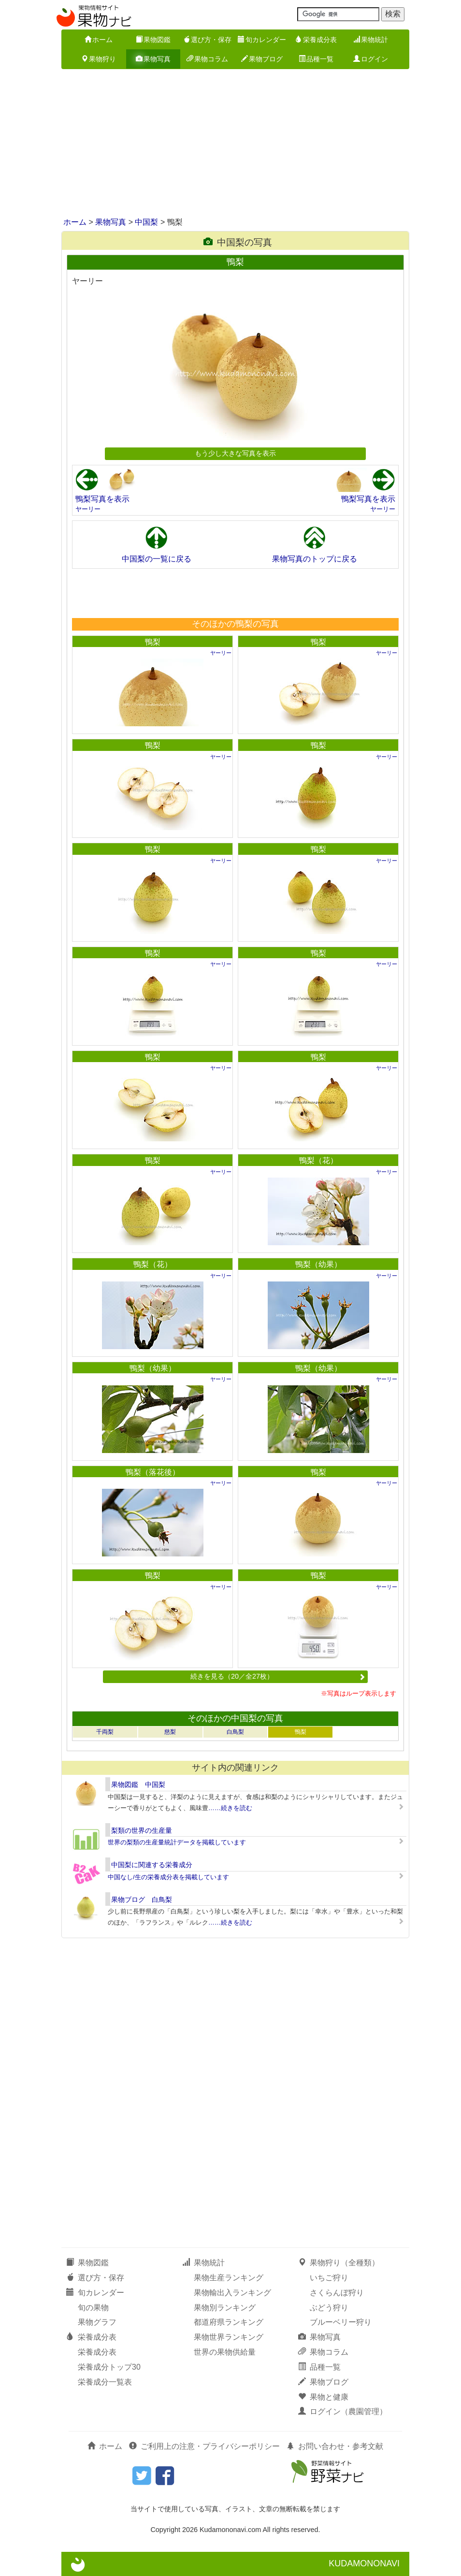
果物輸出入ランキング (232, 2292)
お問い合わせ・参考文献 (335, 2446)
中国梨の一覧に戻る (156, 559)
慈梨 (170, 1731)
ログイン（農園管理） (342, 2411)
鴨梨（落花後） (153, 1472)
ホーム (99, 39)
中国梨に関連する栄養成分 (151, 1865)
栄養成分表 (316, 39)
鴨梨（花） (318, 1160)
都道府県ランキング (228, 2322)
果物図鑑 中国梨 (138, 1784)
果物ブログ (262, 59)
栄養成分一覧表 (105, 2382)
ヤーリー (88, 509)
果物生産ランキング (228, 2278)
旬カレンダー (262, 39)
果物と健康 (323, 2397)
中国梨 (146, 222)
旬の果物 (93, 2307)
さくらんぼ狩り (337, 2292)
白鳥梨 (235, 1731)
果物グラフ (97, 2322)
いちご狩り (329, 2278)
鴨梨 (152, 642)
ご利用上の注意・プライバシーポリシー (204, 2446)
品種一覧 (316, 59)
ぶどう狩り (329, 2307)
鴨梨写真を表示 (102, 499)
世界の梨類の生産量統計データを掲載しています (177, 1842)
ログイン (370, 59)
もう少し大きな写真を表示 (235, 453)
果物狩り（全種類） (338, 2263)
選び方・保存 (207, 39)
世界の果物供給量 (225, 2352)
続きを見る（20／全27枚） (277, 1676)
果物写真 (153, 59)
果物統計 (370, 39)
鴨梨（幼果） (318, 1264)
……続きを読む (230, 1808)
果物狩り (98, 59)
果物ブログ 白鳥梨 (141, 1899)
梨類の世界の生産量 (141, 1830)
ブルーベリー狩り (341, 2322)
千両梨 (105, 1731)
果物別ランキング (225, 2307)
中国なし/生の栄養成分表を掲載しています (168, 1877)
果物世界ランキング (228, 2337)
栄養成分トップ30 (109, 2367)
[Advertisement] (230, 144)
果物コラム (207, 59)
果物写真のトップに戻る (314, 559)
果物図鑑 (153, 39)
